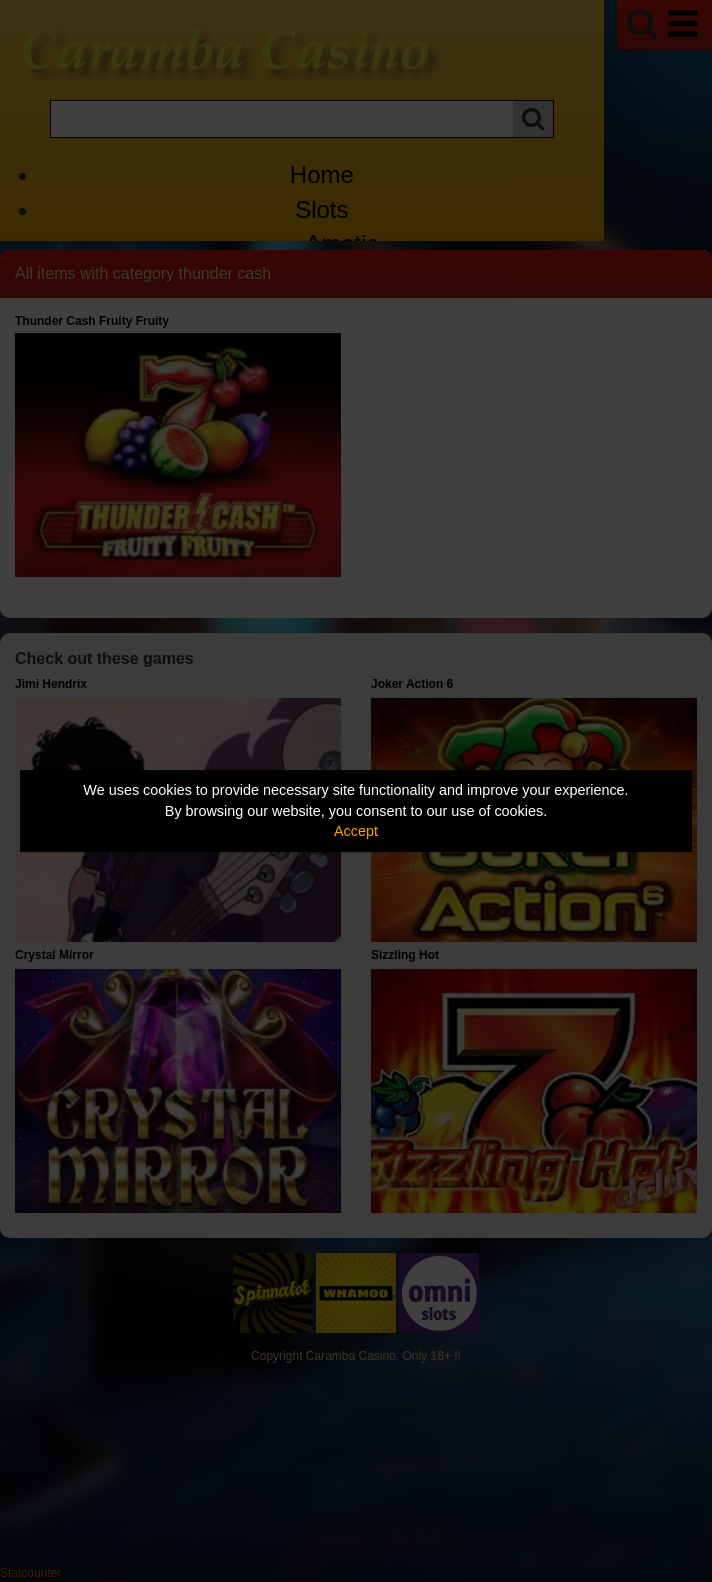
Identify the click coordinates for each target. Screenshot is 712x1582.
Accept (356, 831)
